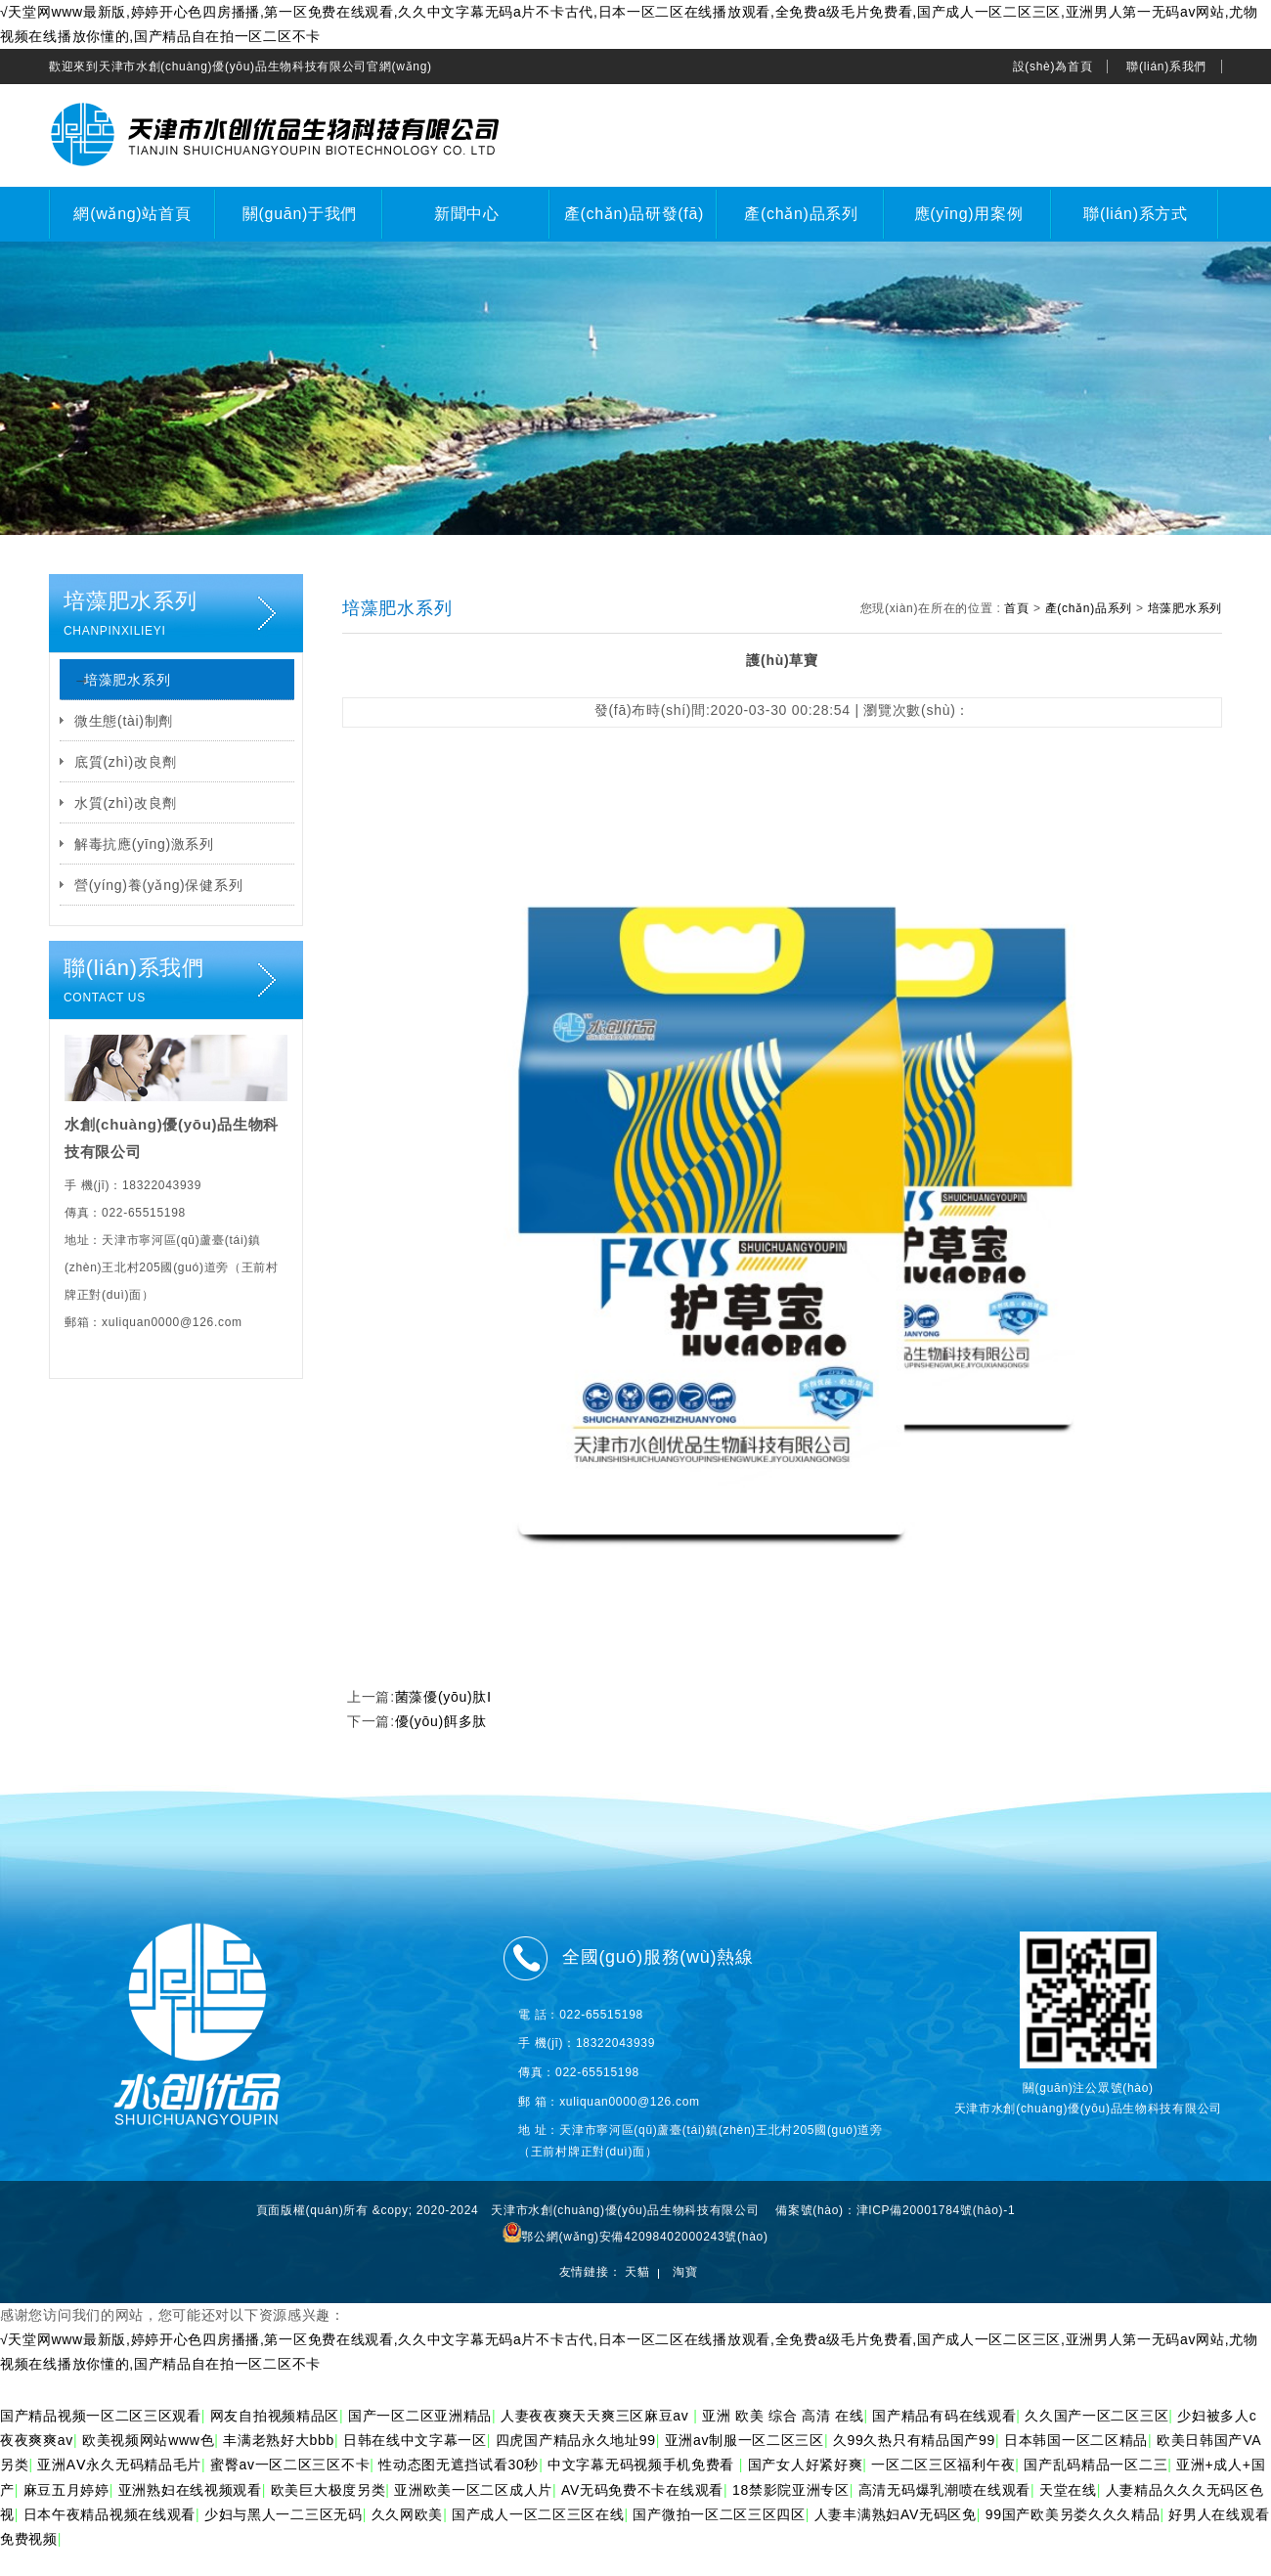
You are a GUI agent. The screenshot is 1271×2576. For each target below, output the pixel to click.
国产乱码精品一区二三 (1095, 2464)
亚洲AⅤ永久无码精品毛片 (119, 2464)
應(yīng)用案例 (969, 213)
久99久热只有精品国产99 (914, 2440)
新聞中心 (467, 213)
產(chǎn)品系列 (800, 213)
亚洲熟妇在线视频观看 (190, 2490)
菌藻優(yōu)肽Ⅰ (443, 1697)
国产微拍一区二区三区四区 (719, 2514)
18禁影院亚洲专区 (791, 2490)
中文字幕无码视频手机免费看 (643, 2464)
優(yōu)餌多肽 (441, 1721)
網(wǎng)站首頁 (132, 213)
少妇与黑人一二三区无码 (283, 2514)
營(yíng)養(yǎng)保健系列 (158, 885)
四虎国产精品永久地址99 (576, 2440)
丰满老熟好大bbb (278, 2440)
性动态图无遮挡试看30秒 (458, 2464)
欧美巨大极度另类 (328, 2490)
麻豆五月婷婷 (66, 2490)
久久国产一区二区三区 (1096, 2415)
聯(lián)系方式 (1135, 213)
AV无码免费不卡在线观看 (642, 2490)
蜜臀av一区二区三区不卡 (290, 2464)
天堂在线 (1068, 2490)
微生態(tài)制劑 (123, 721)
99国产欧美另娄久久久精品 (1073, 2514)
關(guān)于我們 (299, 213)
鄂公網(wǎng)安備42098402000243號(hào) (635, 2236)
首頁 (1016, 608)
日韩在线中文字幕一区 (415, 2440)
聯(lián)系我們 (1166, 66)
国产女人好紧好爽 (805, 2464)
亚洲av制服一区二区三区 (744, 2440)
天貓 (637, 2272)
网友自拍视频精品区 (274, 2415)
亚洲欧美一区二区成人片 (473, 2490)
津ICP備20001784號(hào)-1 (936, 2210)
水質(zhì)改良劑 (125, 803)
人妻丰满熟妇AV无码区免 (895, 2514)
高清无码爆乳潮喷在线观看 (944, 2490)
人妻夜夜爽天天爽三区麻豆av (597, 2415)
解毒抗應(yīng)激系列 (144, 844)
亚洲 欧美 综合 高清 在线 (782, 2415)
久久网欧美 (408, 2514)
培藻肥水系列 (127, 680)
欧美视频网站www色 (148, 2440)
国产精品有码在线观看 (944, 2415)
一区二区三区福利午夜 (943, 2464)
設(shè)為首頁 (1053, 66)
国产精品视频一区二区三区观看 (100, 2415)
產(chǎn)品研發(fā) (634, 213)
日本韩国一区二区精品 (1076, 2440)
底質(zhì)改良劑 (125, 762)
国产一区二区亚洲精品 (420, 2415)
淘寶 (685, 2272)
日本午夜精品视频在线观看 (109, 2514)
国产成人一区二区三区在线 (538, 2514)
